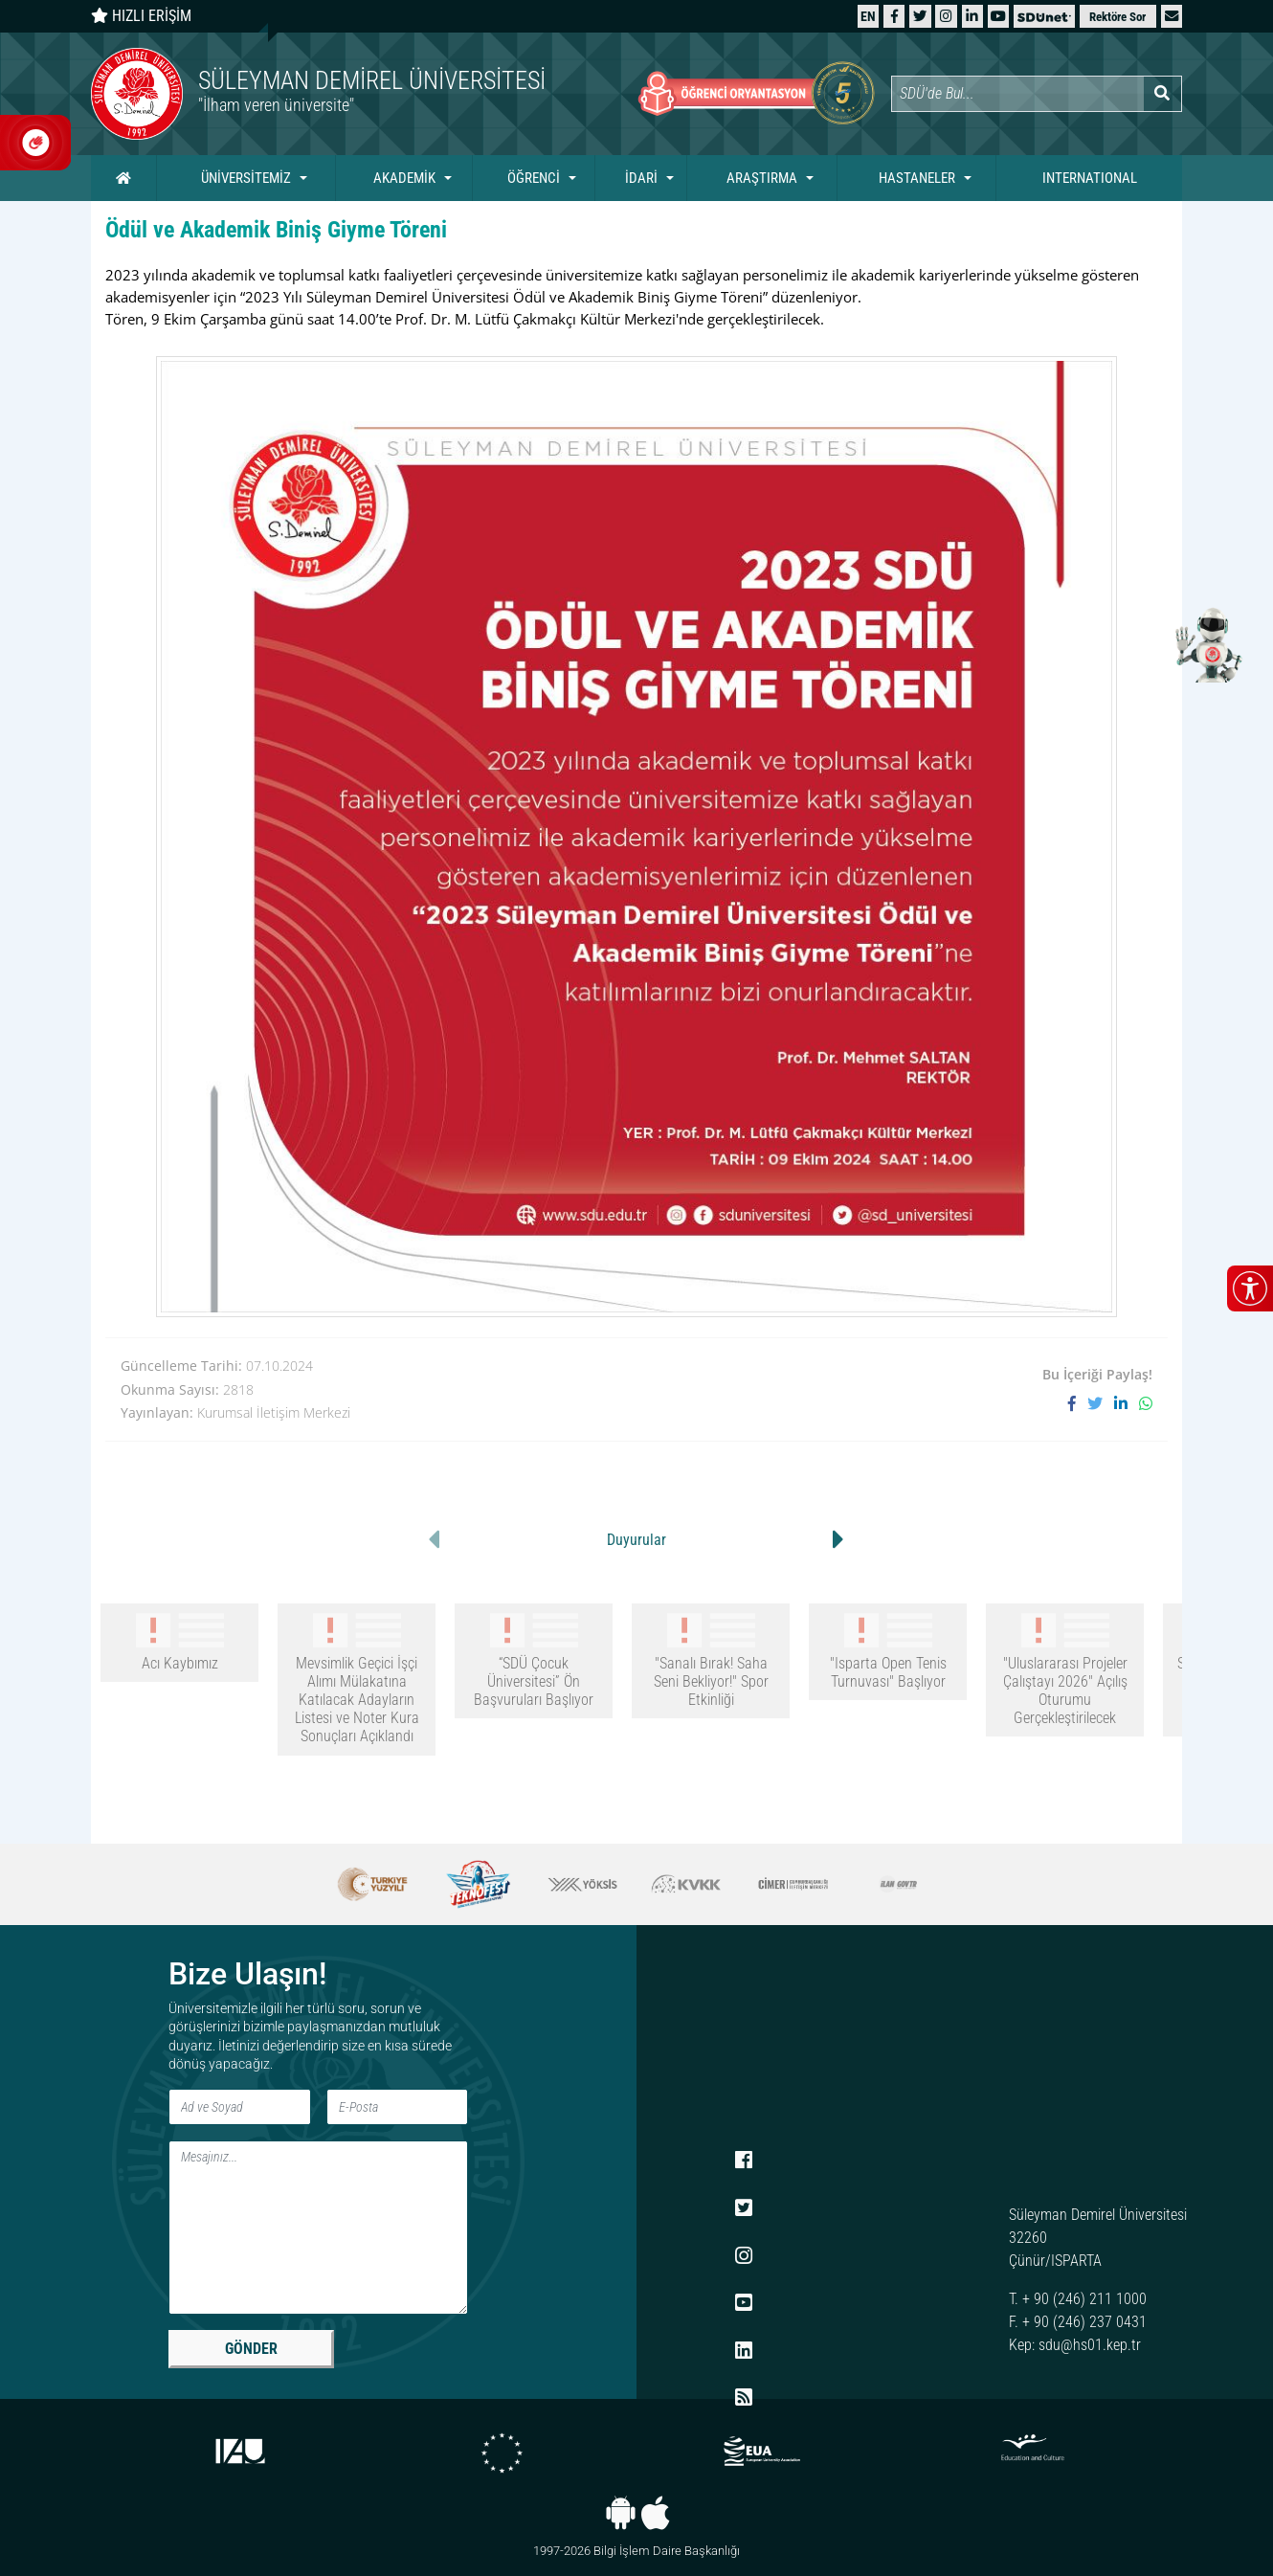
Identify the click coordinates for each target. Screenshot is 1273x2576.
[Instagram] (946, 16)
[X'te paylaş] (1100, 1404)
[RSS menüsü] (744, 2399)
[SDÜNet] (1044, 16)
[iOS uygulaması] (655, 2513)
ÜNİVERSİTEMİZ (246, 178)
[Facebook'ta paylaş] (1077, 1404)
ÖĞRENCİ (533, 178)
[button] (1171, 16)
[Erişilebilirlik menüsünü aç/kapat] (1250, 1288)
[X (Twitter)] (920, 16)
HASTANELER (917, 178)
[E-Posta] (397, 2107)
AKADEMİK (404, 178)
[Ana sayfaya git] (363, 94)
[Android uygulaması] (620, 2513)
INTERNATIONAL (1089, 178)
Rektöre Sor (1117, 17)
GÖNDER (251, 2349)
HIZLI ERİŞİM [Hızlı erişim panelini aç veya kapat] (141, 16)
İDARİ (641, 178)
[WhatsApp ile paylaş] (1145, 1404)
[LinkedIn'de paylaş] (1126, 1404)
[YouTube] (998, 16)
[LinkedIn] (972, 16)
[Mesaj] (318, 2227)
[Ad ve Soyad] (239, 2107)
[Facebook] (894, 16)
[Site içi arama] (1017, 94)
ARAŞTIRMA (761, 178)
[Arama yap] (1162, 94)
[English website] (868, 16)
